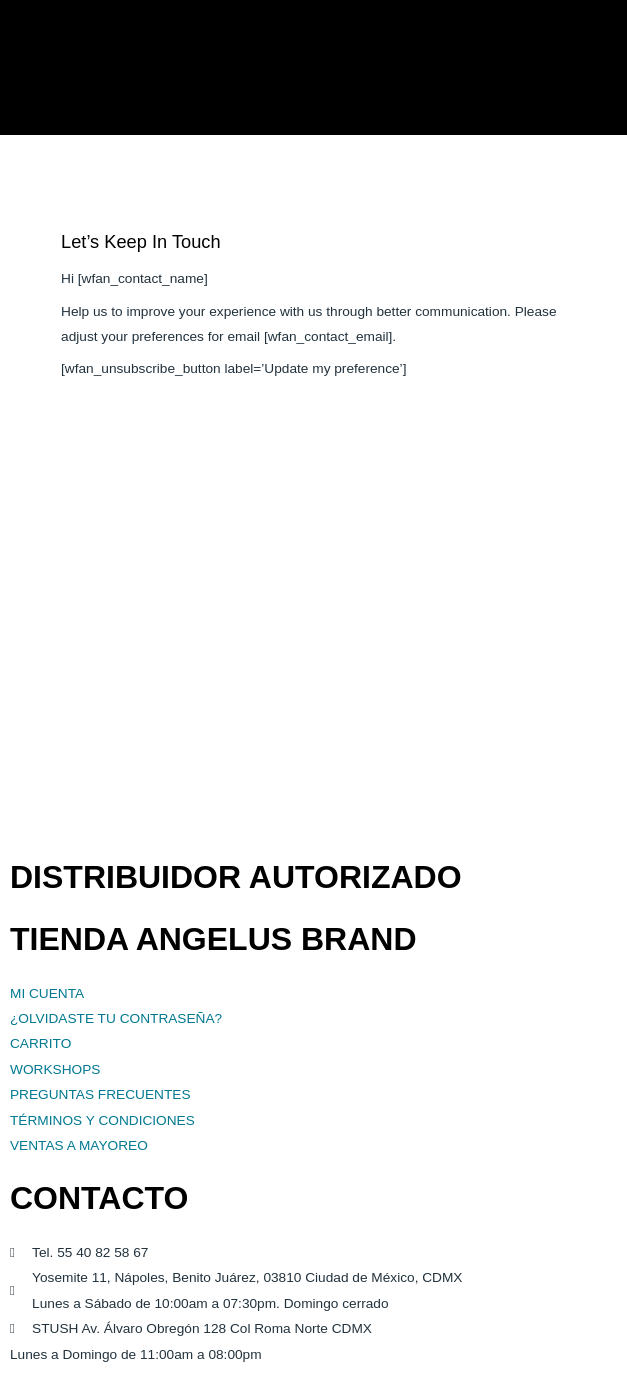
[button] (604, 68)
